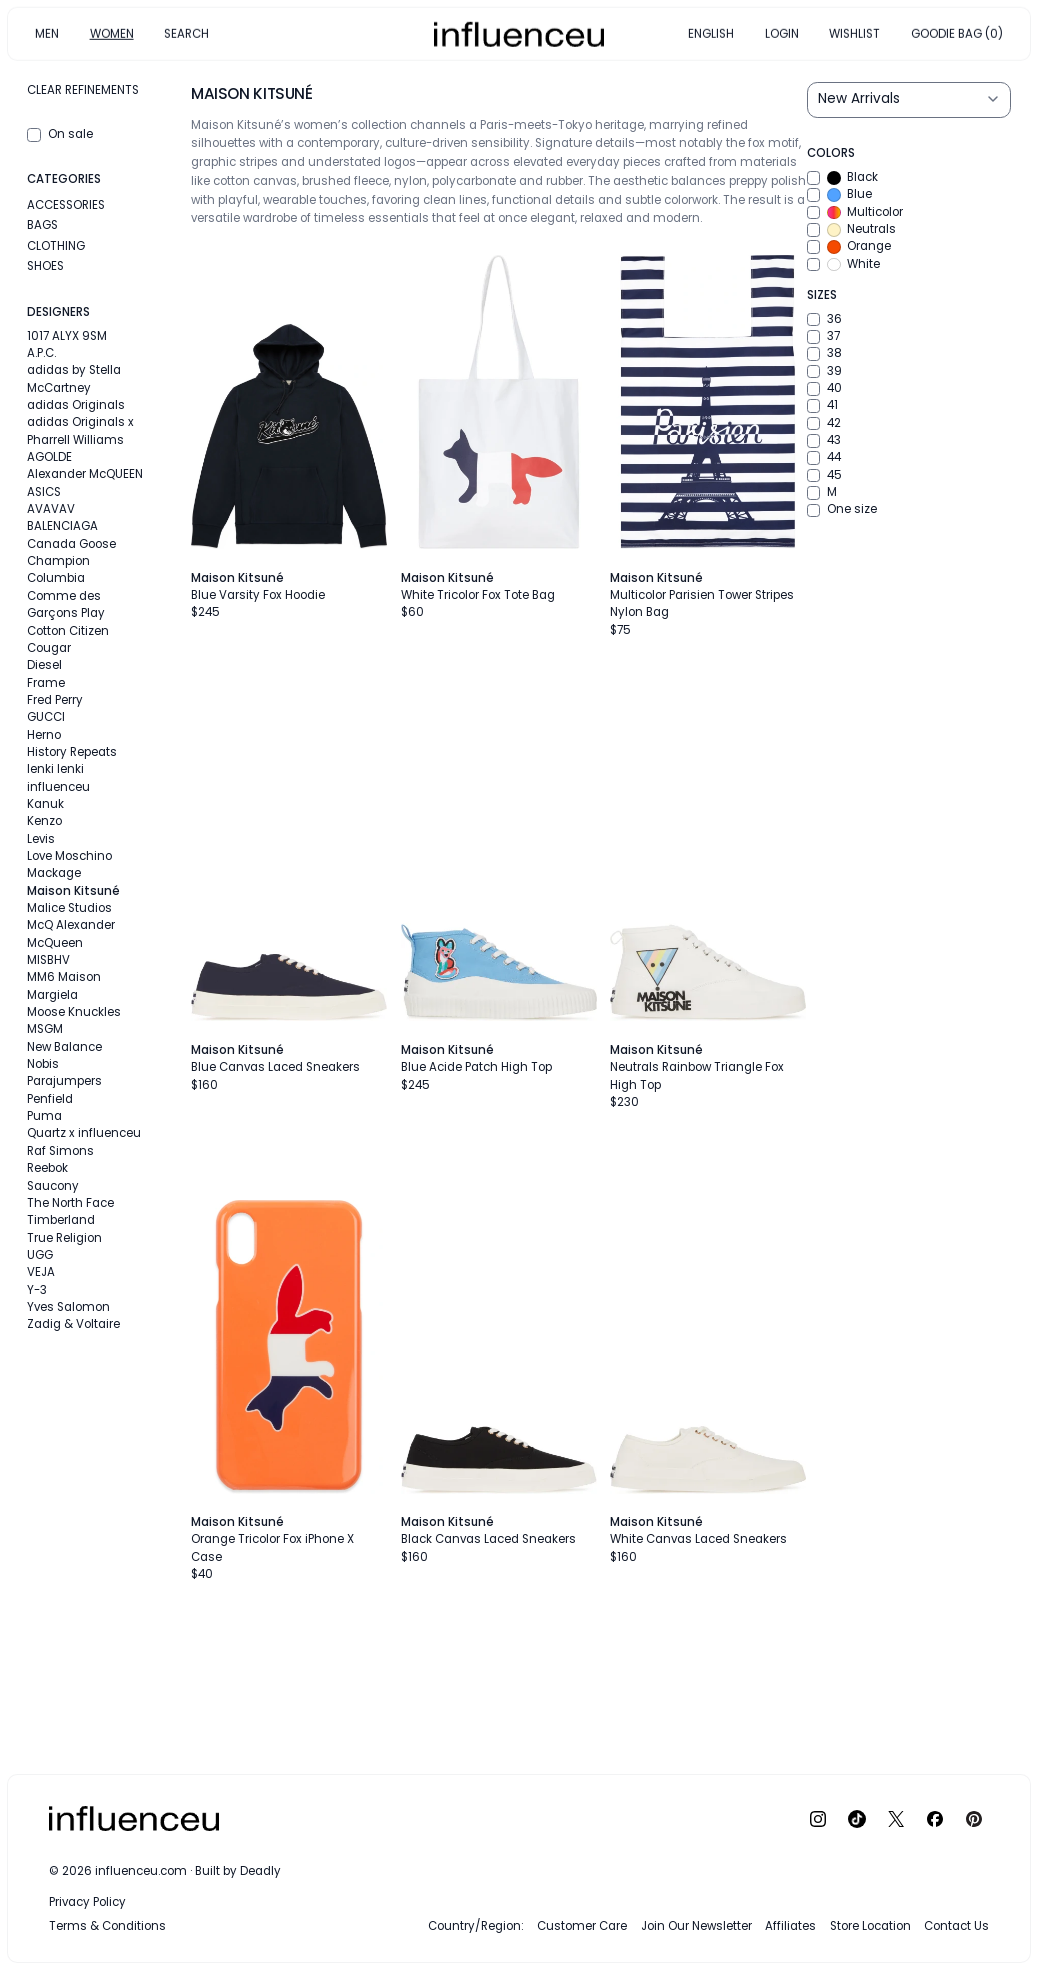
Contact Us (956, 1926)
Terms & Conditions (107, 1926)
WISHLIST (854, 33)
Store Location (870, 1926)
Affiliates (790, 1926)
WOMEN (112, 33)
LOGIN (782, 33)
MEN (47, 33)
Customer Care (582, 1926)
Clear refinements (83, 90)
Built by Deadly (238, 1871)
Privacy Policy (87, 1902)
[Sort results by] (909, 100)
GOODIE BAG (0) (957, 33)
